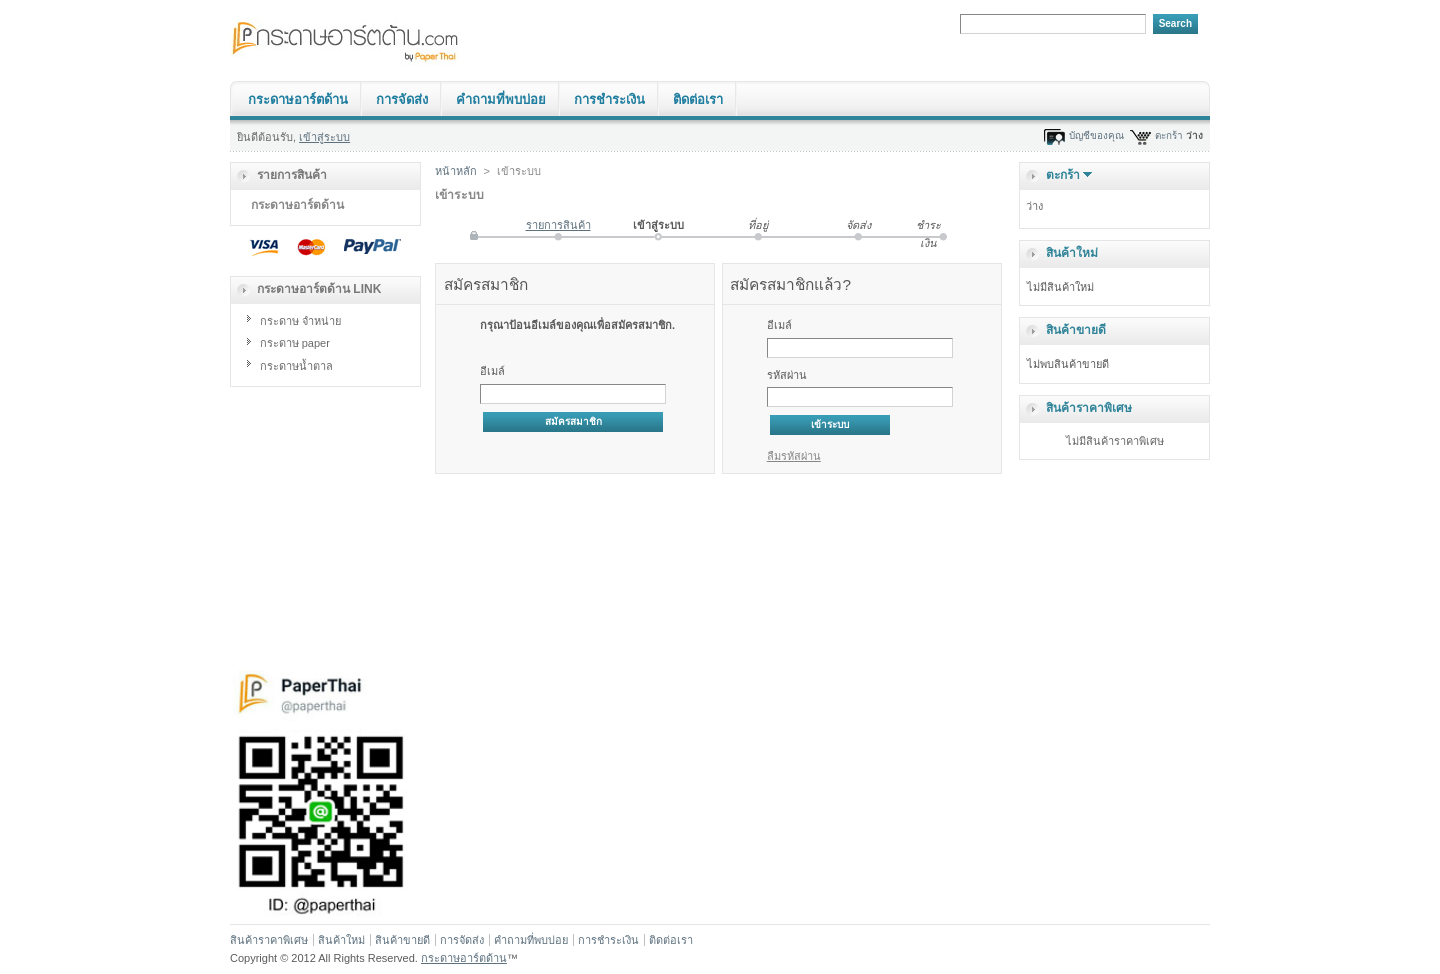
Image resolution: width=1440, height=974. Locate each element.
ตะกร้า (1169, 135)
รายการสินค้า (558, 225)
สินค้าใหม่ (1072, 253)
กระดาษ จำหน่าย (300, 321)
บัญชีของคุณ (1096, 135)
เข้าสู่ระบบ (324, 137)
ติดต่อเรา (698, 99)
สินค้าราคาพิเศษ (1089, 408)
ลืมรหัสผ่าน (794, 456)
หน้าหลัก (456, 171)
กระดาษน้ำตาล (296, 366)
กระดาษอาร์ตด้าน (298, 99)
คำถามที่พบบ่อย (501, 99)
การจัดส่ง (402, 99)
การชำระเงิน (609, 99)
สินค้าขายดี (1076, 330)
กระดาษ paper (295, 343)
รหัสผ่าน (787, 375)
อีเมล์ (492, 371)
